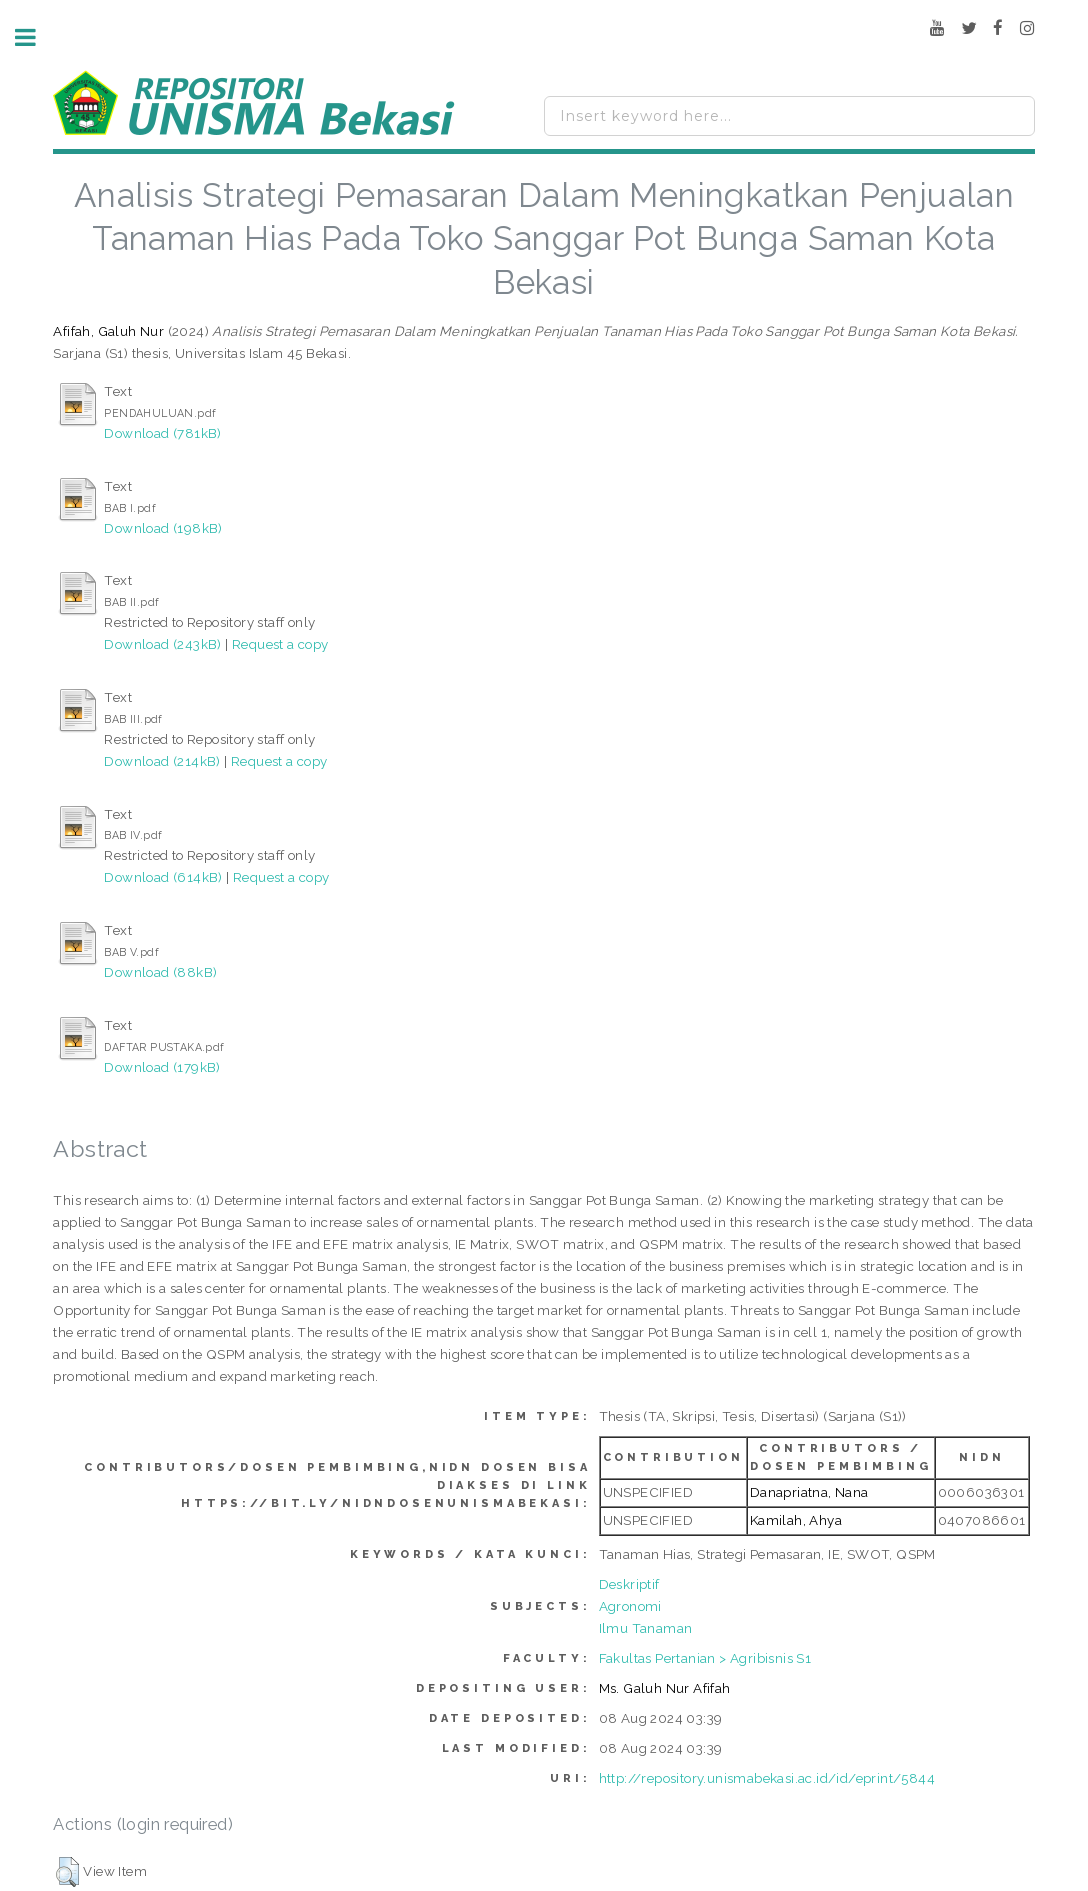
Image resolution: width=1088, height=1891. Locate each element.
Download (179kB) (162, 1067)
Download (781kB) (162, 433)
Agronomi (630, 1606)
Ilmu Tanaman (646, 1628)
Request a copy (280, 644)
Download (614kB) (163, 877)
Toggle (36, 37)
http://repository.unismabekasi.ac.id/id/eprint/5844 (767, 1778)
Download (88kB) (160, 972)
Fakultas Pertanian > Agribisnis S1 (705, 1658)
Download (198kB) (163, 528)
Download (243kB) (162, 644)
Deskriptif (629, 1584)
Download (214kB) (162, 761)
